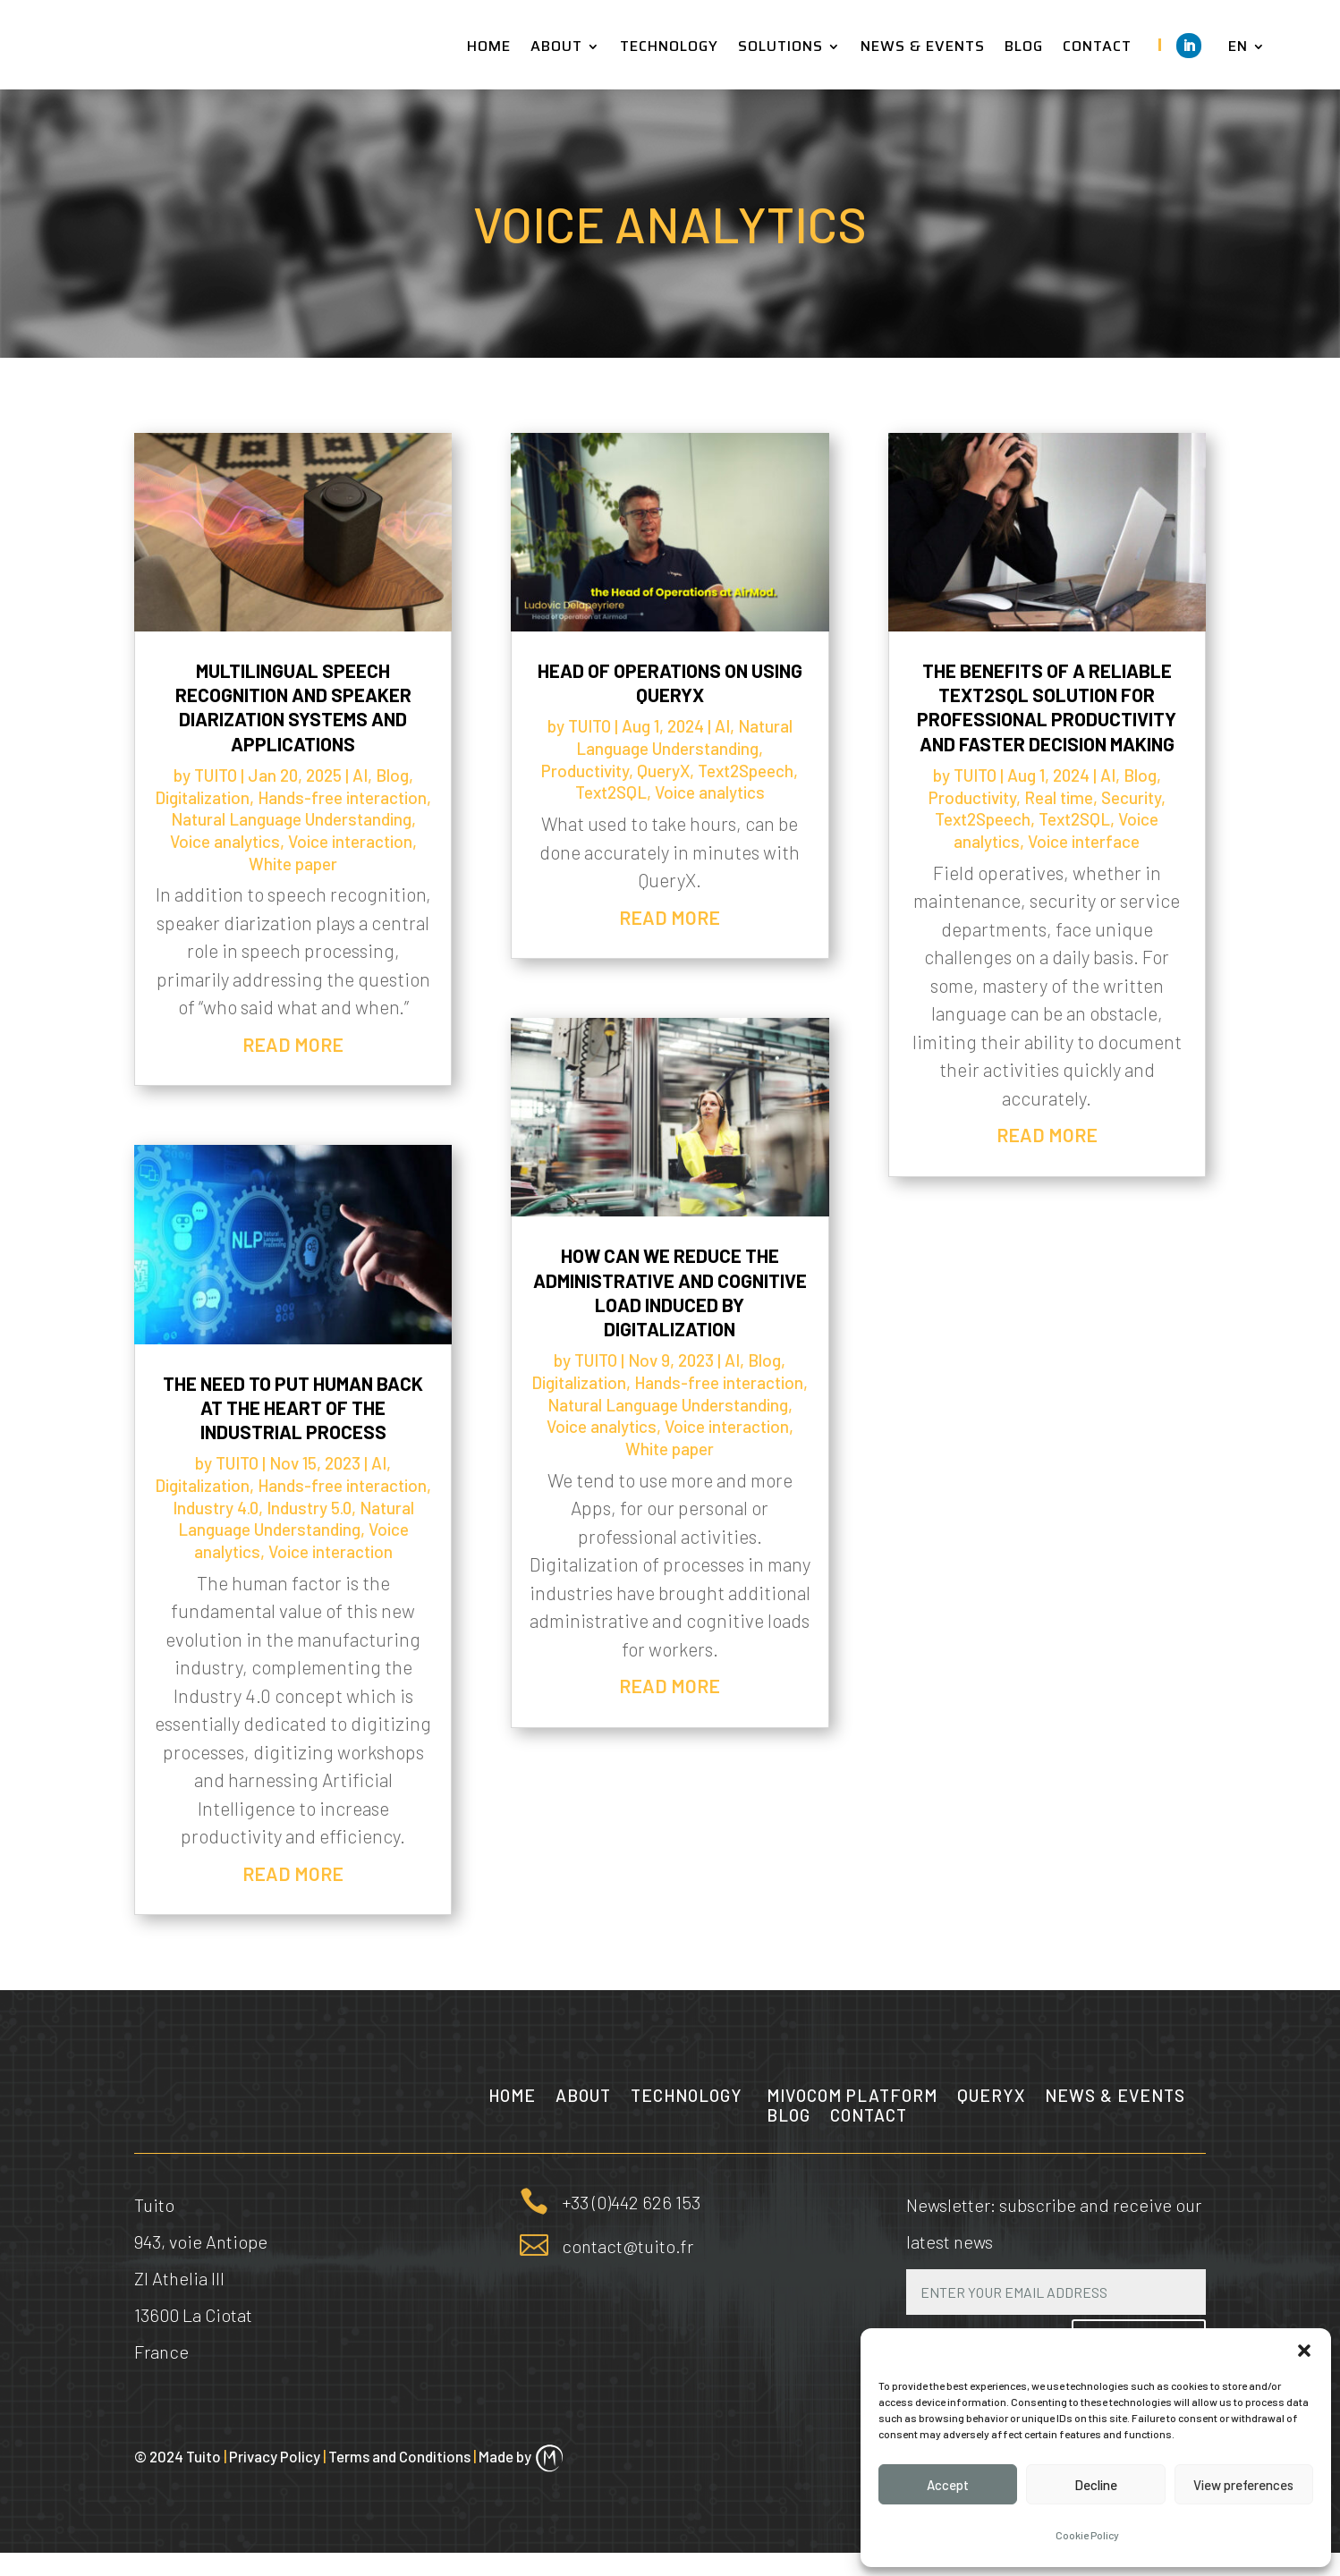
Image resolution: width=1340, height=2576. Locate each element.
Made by (522, 2479)
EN (1238, 48)
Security (1131, 797)
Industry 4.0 (216, 1507)
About (583, 2097)
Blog (392, 775)
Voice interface (1084, 841)
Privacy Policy (278, 2479)
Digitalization (202, 797)
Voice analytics (225, 841)
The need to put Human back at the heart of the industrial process (293, 1408)
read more (292, 1044)
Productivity (585, 770)
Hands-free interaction (342, 797)
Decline (1095, 2485)
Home (512, 2097)
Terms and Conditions (403, 2479)
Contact (868, 2117)
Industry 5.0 (309, 1507)
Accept (948, 2485)
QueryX (663, 770)
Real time (1058, 797)
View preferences (1243, 2485)
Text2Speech (745, 770)
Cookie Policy (1087, 2535)
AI (360, 775)
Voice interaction (350, 841)
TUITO (215, 775)
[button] (1304, 2351)
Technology (689, 2097)
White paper (293, 863)
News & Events (1115, 2097)
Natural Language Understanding (291, 819)
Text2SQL (611, 792)
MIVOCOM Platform (852, 2097)
